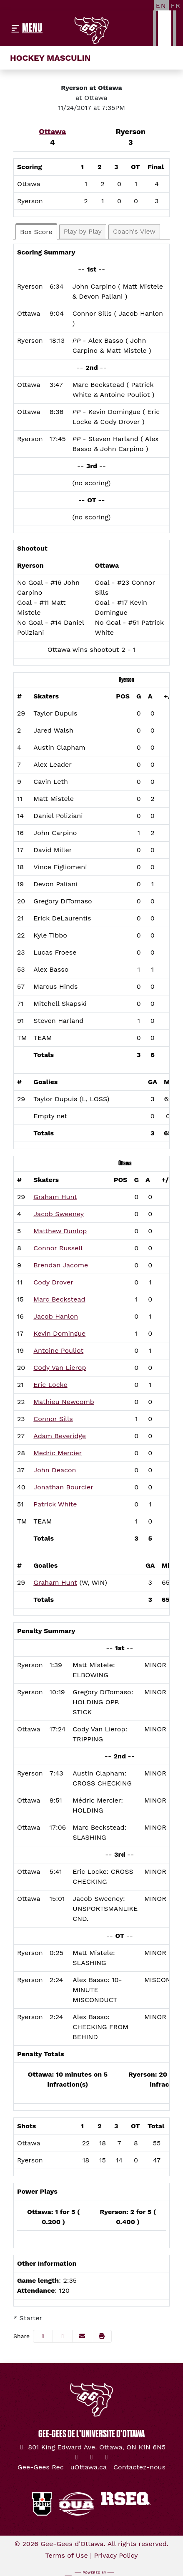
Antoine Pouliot (58, 1350)
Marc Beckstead (59, 1299)
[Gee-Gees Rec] (41, 2467)
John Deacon (54, 1470)
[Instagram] (92, 2457)
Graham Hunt (55, 1197)
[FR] (176, 5)
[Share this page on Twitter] (63, 2336)
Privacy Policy (116, 2555)
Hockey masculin (50, 58)
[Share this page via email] (82, 2336)
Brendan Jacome (60, 1265)
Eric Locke (50, 1385)
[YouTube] (107, 2457)
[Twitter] (77, 2457)
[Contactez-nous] (139, 2467)
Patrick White (55, 1504)
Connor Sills (53, 1419)
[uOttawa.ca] (88, 2467)
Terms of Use (66, 2555)
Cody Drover (53, 1282)
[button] (102, 2336)
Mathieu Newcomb (63, 1402)
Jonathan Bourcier (63, 1487)
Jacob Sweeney (58, 1214)
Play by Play (83, 231)
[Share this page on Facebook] (43, 2336)
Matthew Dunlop (60, 1231)
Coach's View (134, 231)
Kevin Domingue (59, 1333)
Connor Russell (58, 1248)
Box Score (36, 232)
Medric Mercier (57, 1453)
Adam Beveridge (59, 1436)
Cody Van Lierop (59, 1368)
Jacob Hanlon (55, 1316)
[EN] (161, 5)
